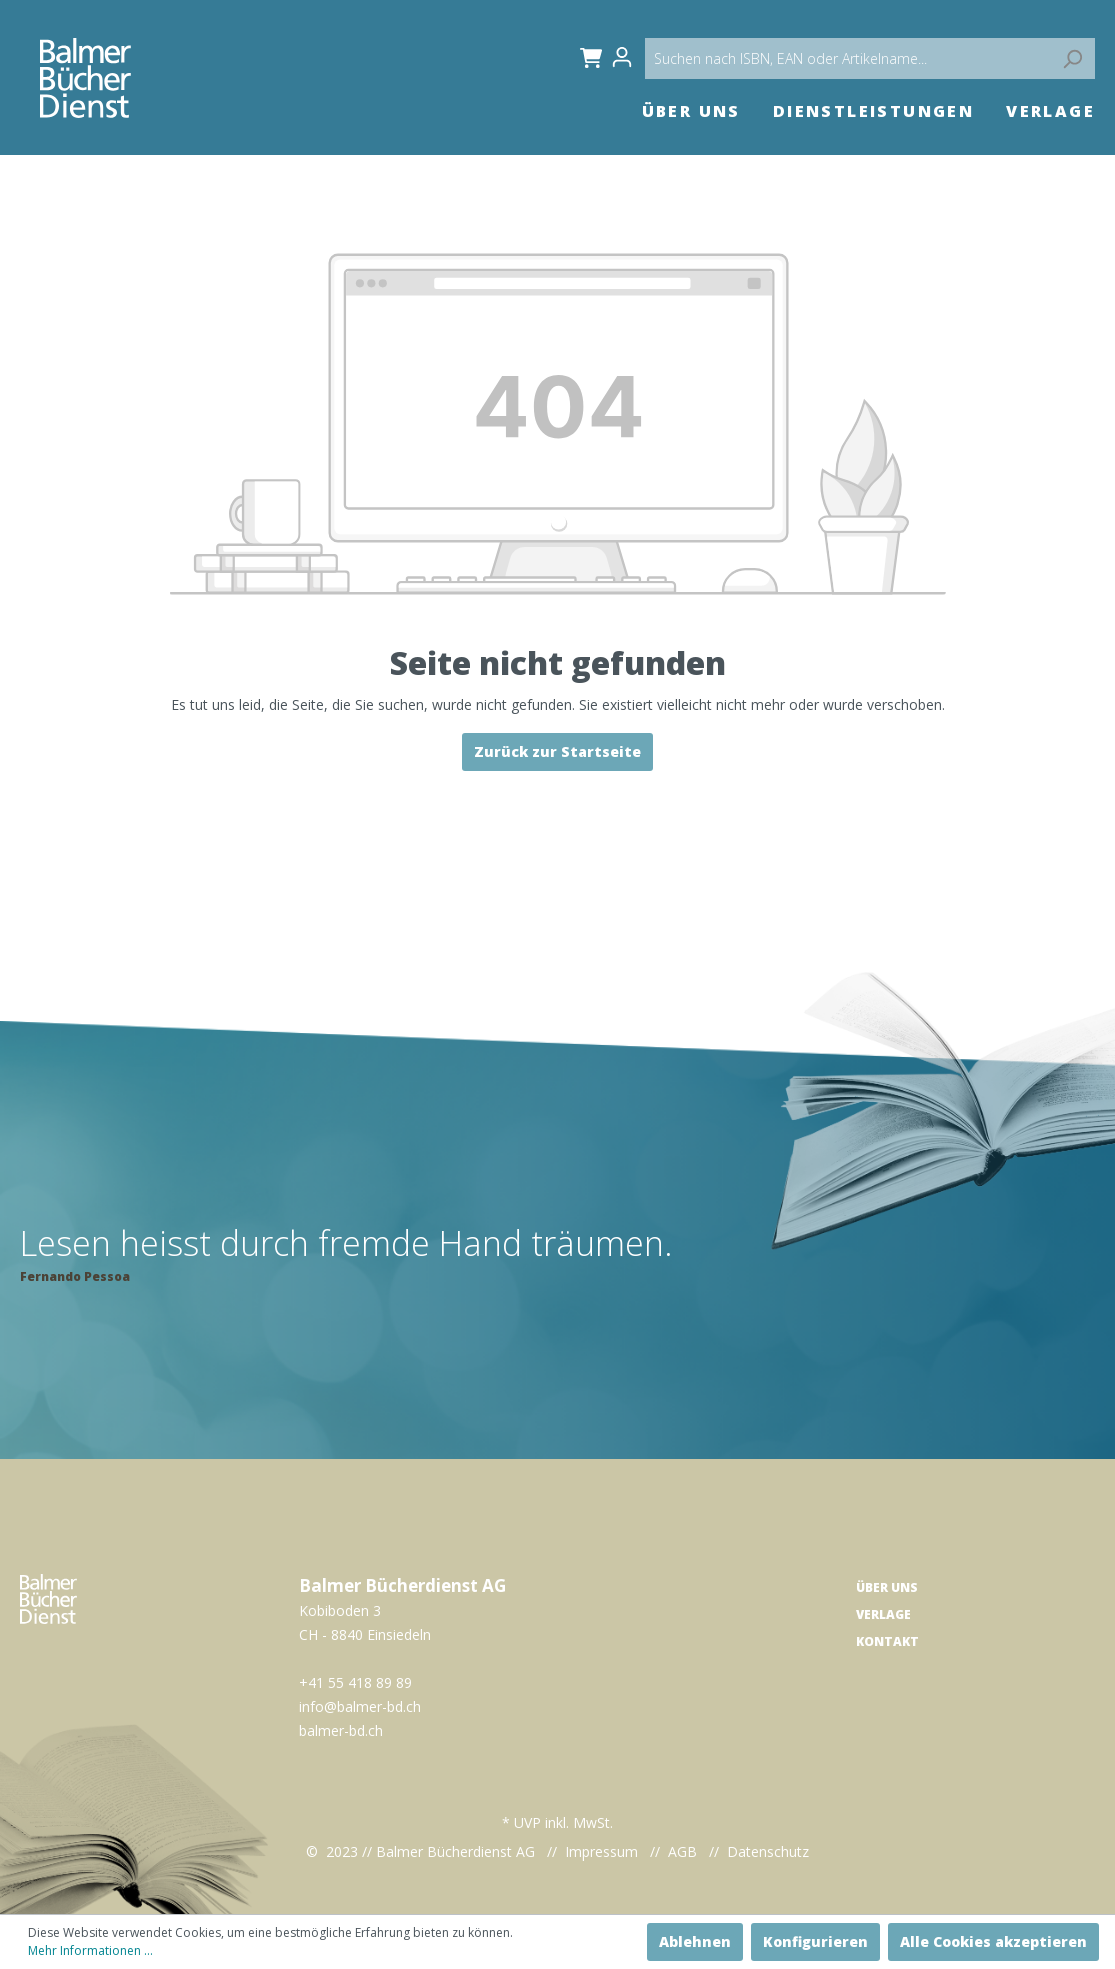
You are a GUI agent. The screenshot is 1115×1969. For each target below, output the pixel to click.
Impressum (601, 1851)
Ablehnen (695, 1941)
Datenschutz (768, 1851)
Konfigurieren (815, 1941)
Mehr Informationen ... (90, 1950)
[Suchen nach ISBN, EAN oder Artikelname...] (870, 58)
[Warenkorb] (587, 57)
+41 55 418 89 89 (355, 1682)
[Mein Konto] (628, 57)
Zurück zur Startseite (557, 751)
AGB (682, 1851)
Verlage (883, 1614)
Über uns (887, 1587)
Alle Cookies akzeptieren (993, 1941)
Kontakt (887, 1641)
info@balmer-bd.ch (360, 1706)
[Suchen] (1072, 58)
